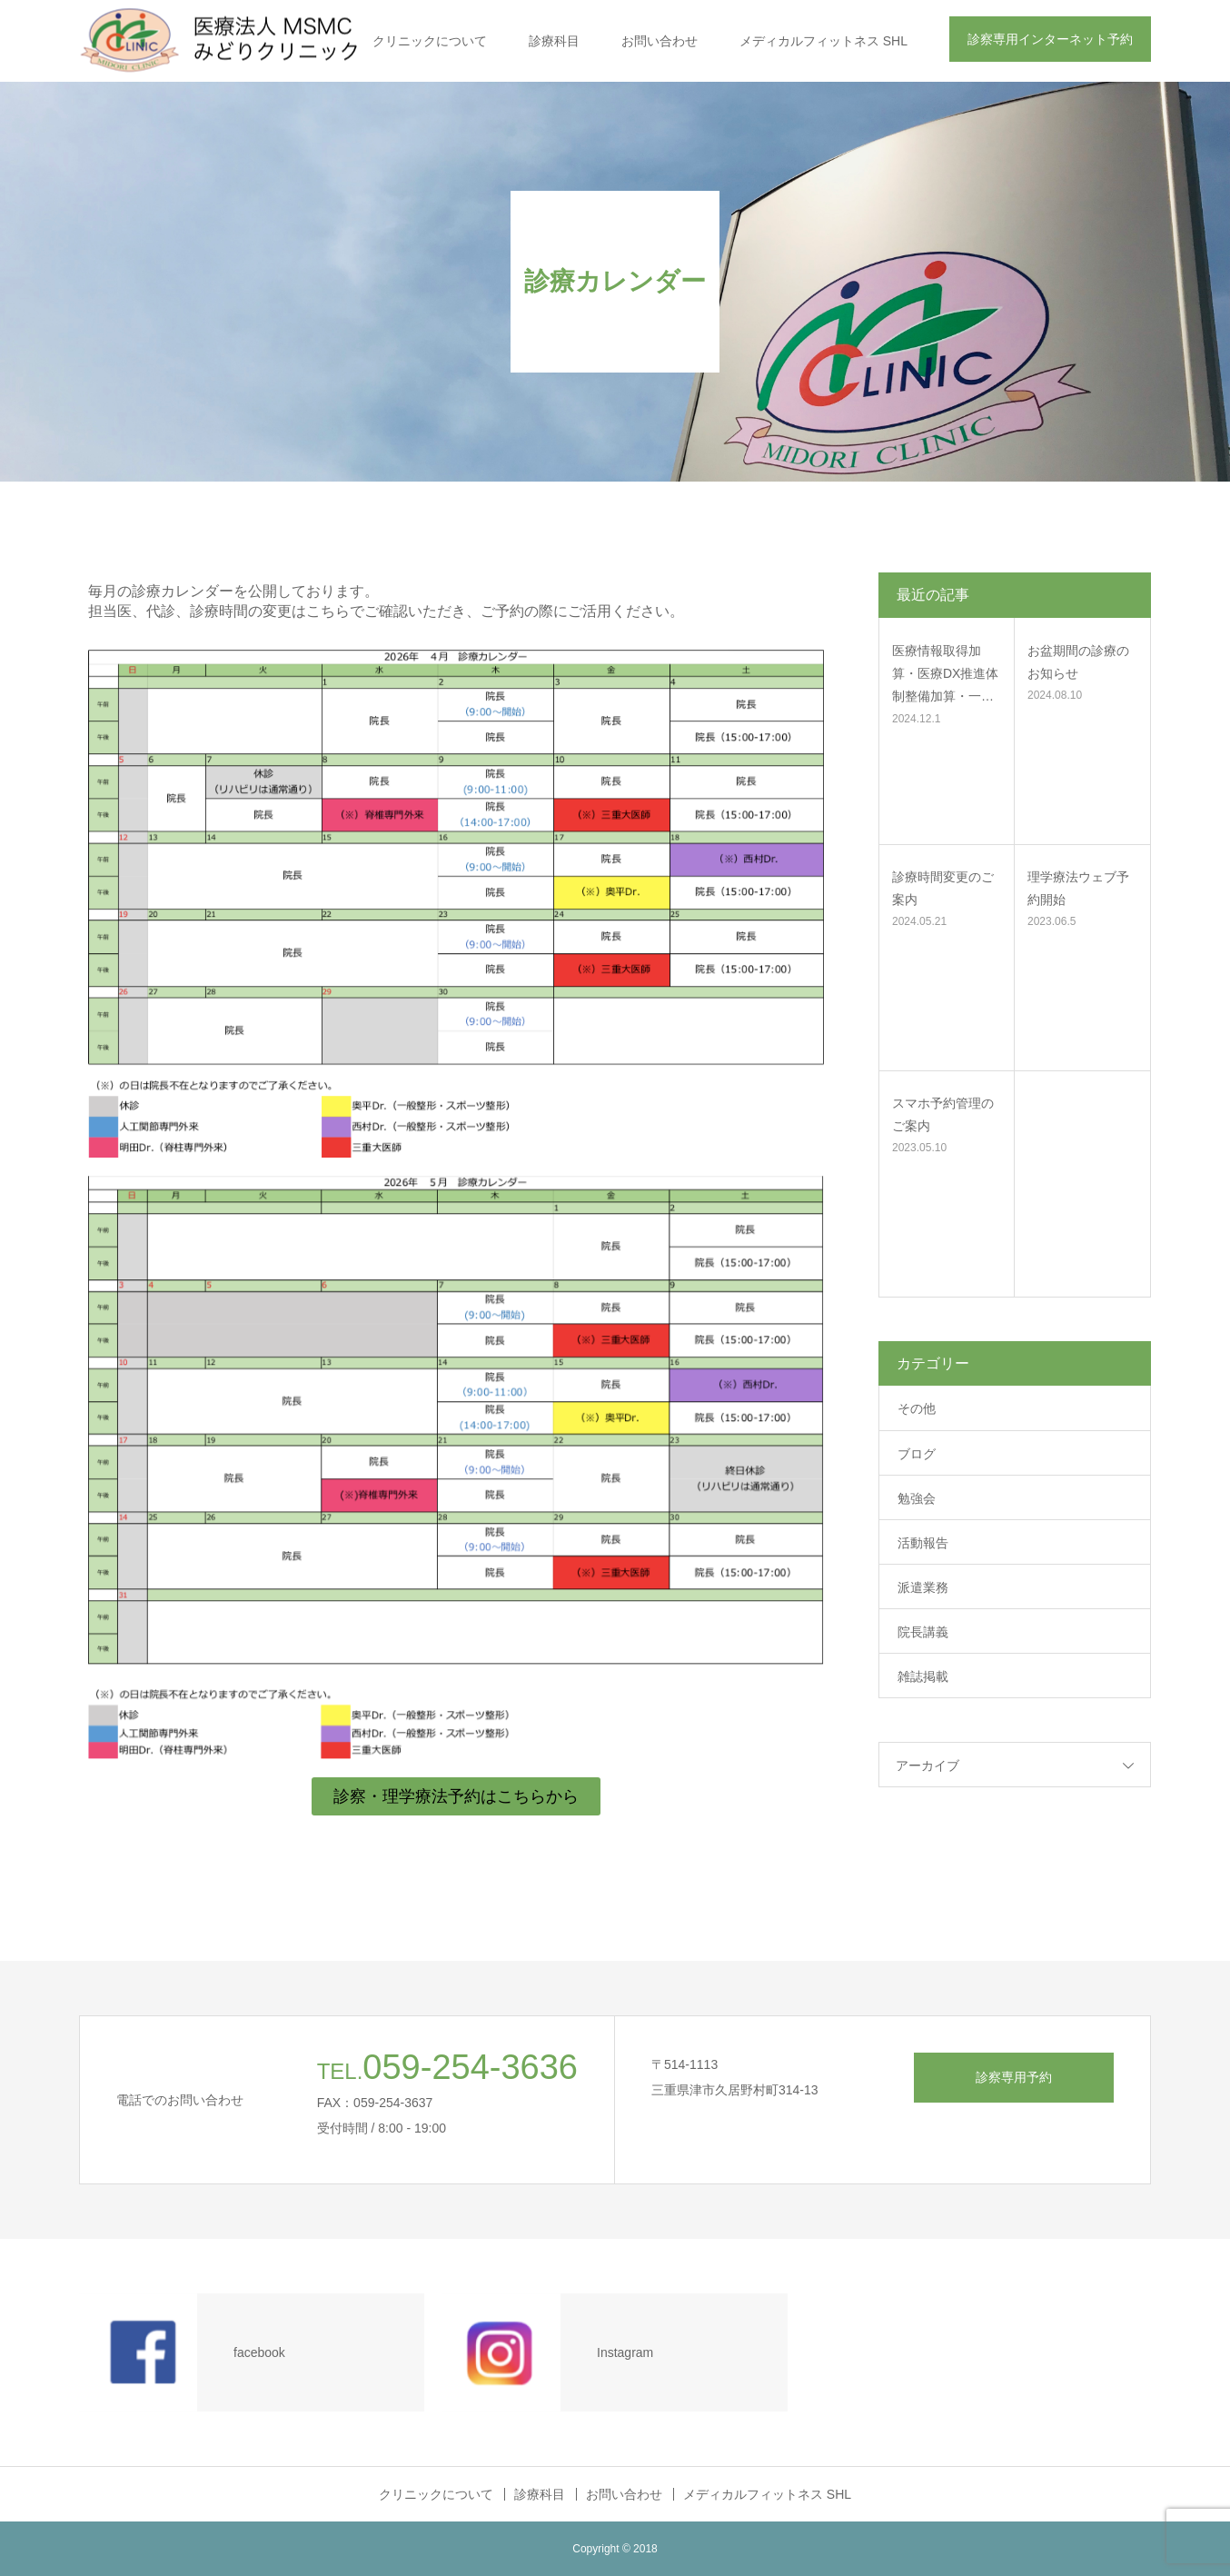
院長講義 (923, 1632)
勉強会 (917, 1498)
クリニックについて (429, 41)
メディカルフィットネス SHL (823, 41)
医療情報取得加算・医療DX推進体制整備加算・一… (945, 673)
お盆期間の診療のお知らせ (1078, 662)
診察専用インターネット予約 (1050, 39)
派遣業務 (923, 1587)
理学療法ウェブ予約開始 (1078, 888)
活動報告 (923, 1543)
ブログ (917, 1454)
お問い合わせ (659, 41)
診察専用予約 (1014, 2077)
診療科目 (554, 41)
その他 (917, 1408)
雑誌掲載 (923, 1676)
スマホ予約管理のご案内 (943, 1114)
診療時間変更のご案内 (943, 888)
